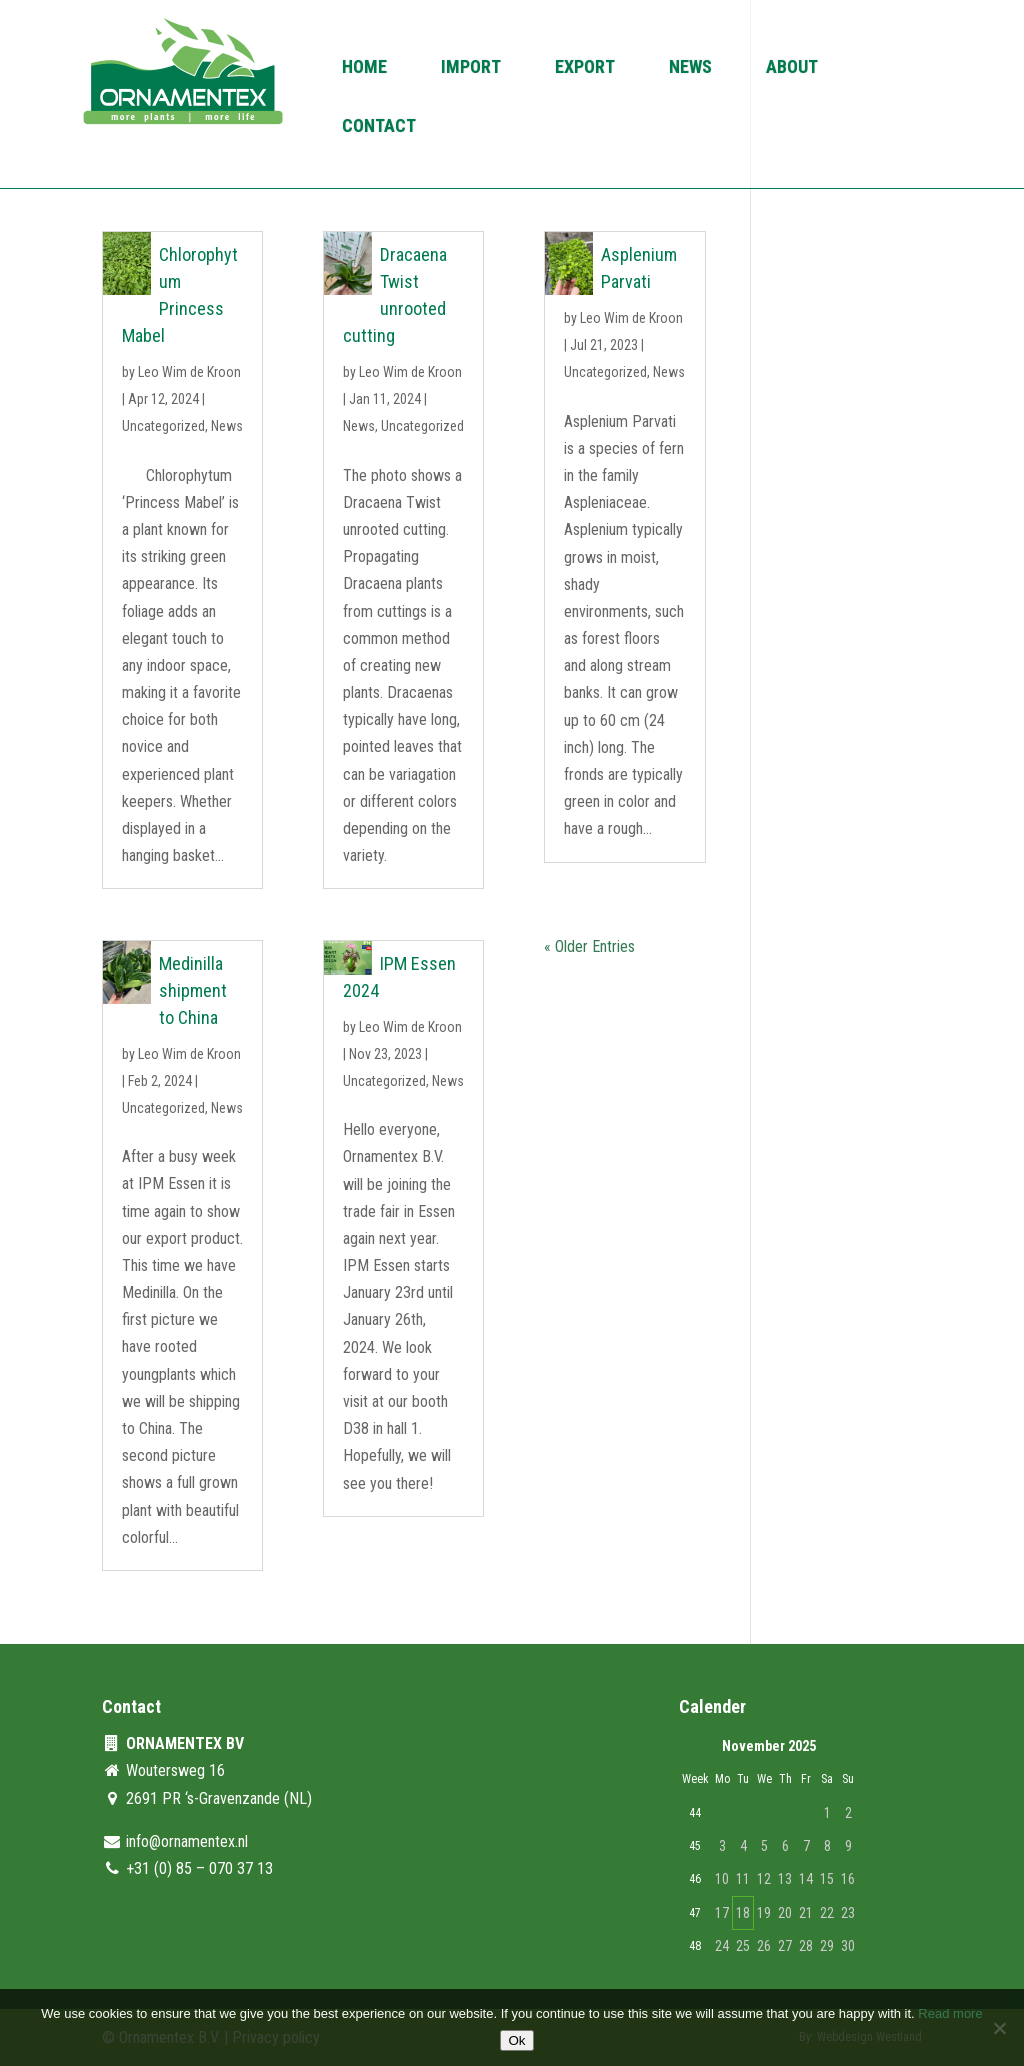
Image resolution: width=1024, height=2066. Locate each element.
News (690, 68)
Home (364, 68)
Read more (950, 2013)
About (792, 68)
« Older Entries (589, 946)
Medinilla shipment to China (193, 990)
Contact (379, 127)
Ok (516, 2040)
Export (585, 68)
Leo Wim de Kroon (189, 372)
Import (471, 68)
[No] (999, 2028)
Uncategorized (163, 426)
